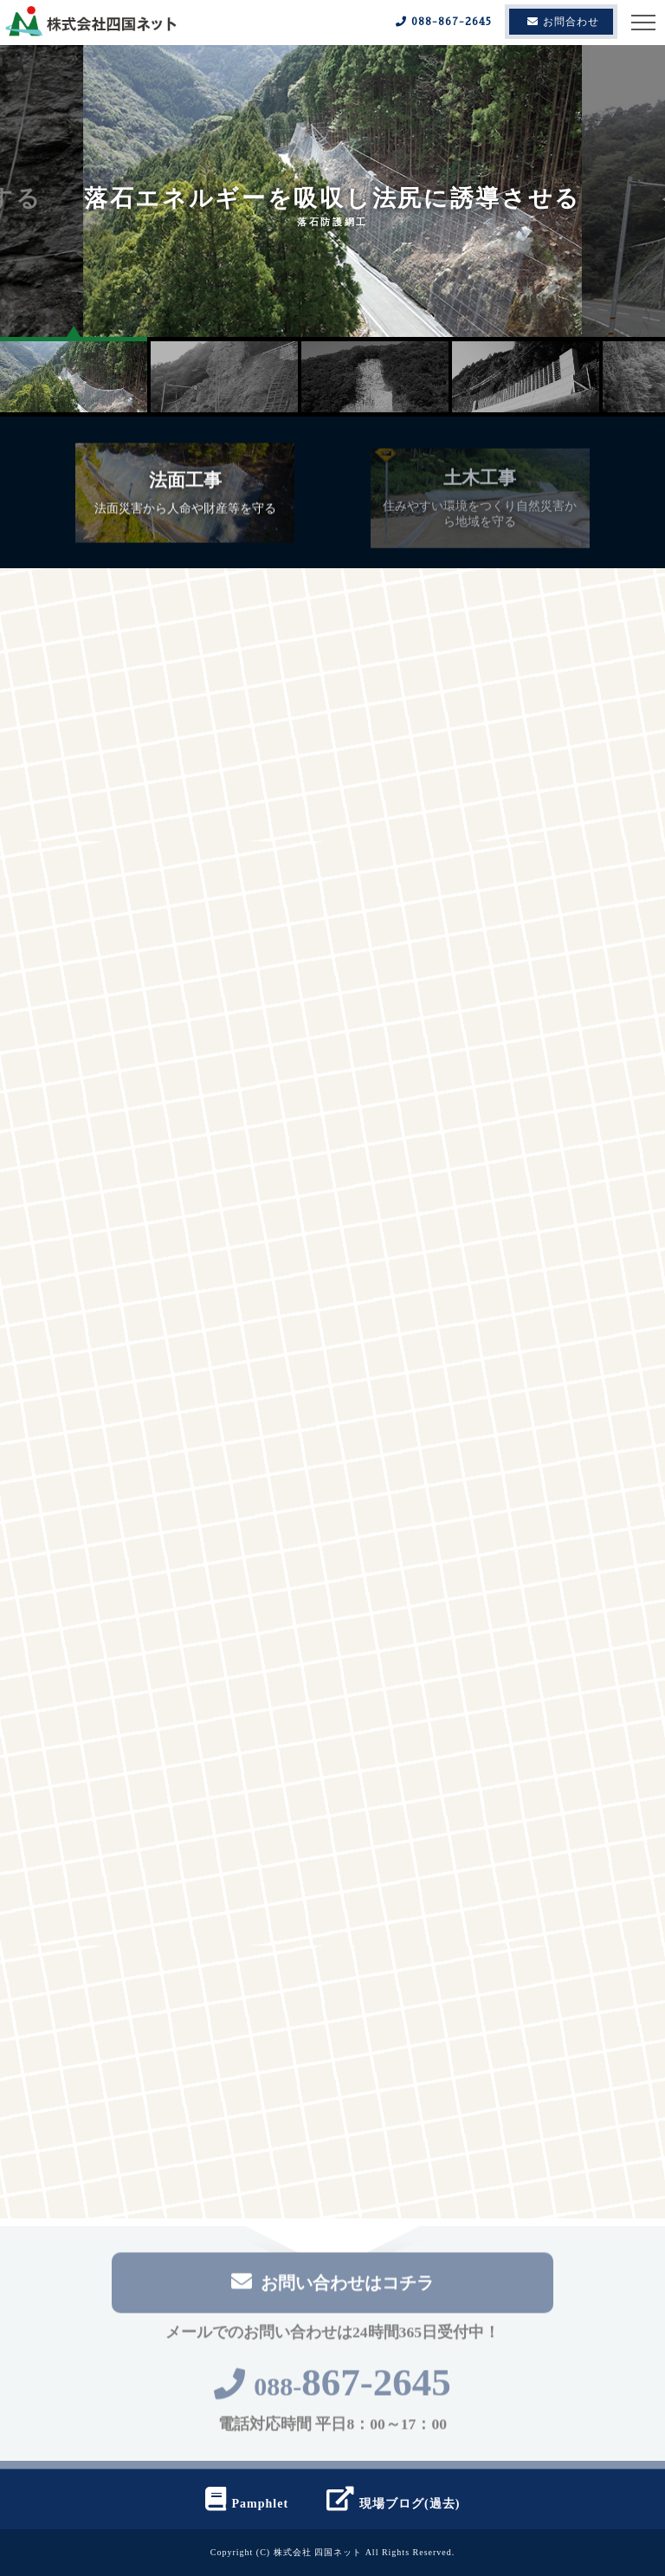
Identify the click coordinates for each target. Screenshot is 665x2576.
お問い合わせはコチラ (332, 2286)
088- (332, 2391)
